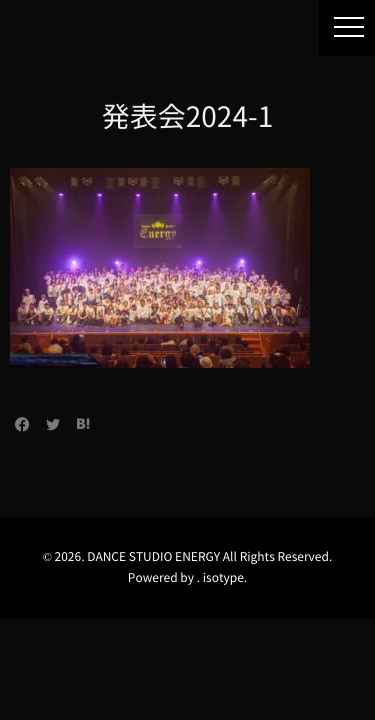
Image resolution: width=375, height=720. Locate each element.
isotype (223, 578)
